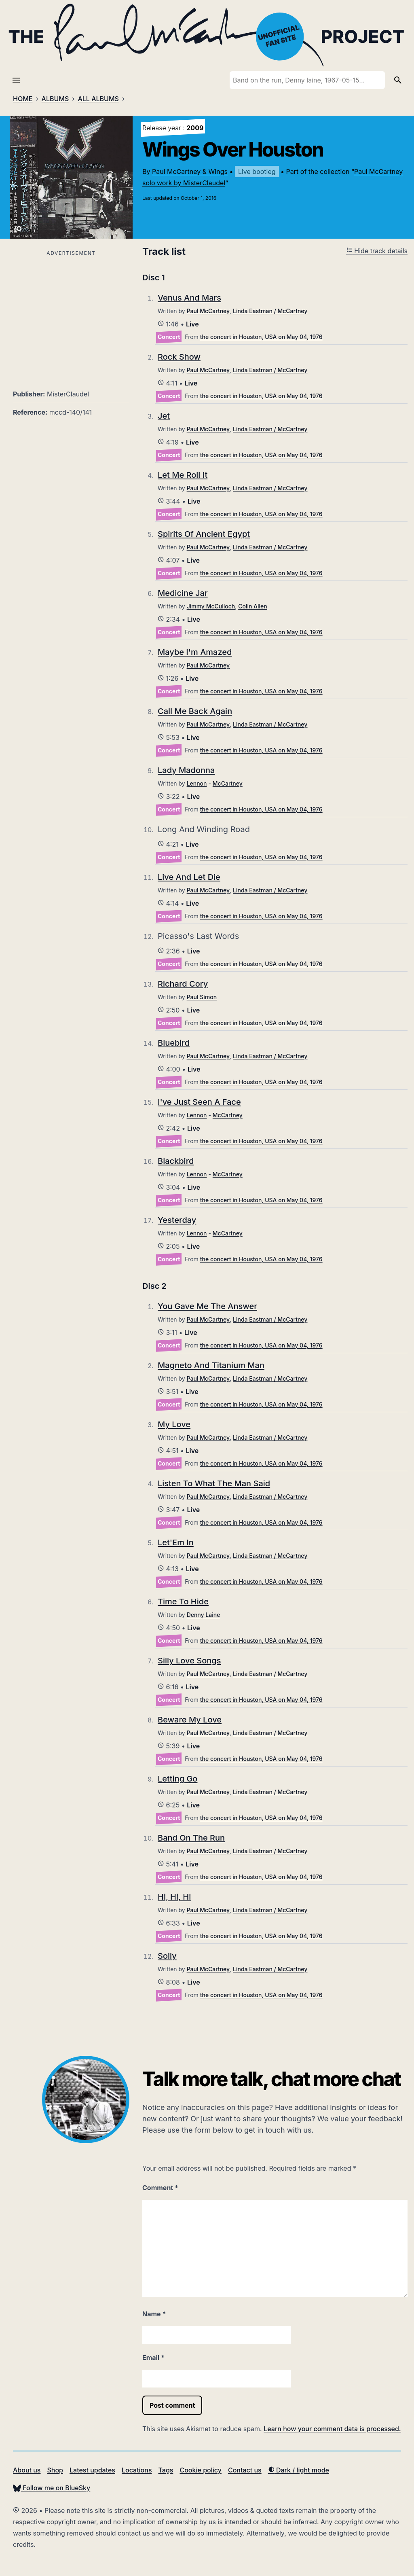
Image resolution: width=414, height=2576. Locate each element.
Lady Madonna (186, 770)
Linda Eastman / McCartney (270, 310)
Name (154, 2314)
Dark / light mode (298, 2470)
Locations (137, 2470)
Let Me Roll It (182, 475)
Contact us (245, 2470)
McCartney (228, 783)
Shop (55, 2470)
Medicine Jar (183, 593)
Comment (160, 2188)
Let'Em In (176, 1542)
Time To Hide (183, 1601)
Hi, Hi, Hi (174, 1897)
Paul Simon (202, 997)
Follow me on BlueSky (51, 2488)
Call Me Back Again (195, 711)
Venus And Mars (189, 298)
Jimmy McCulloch (211, 606)
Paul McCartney (208, 310)
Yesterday (177, 1220)
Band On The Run (191, 1838)
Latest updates (92, 2470)
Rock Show (179, 357)
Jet (164, 416)
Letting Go (177, 1779)
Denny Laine (203, 1614)
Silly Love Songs (189, 1660)
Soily (167, 1956)
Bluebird (174, 1043)
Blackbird (176, 1161)
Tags (165, 2470)
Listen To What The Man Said (214, 1483)
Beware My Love (190, 1719)
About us (26, 2470)
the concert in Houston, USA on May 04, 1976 (261, 336)
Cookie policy (200, 2470)
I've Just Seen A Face (199, 1102)
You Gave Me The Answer (207, 1306)
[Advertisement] (71, 315)
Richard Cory (183, 984)
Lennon (197, 783)
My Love (174, 1424)
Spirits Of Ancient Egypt (204, 534)
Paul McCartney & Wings (190, 171)
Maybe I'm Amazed (195, 652)
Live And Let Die (189, 877)
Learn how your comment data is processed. (332, 2429)
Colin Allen (252, 606)
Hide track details (377, 251)
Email (153, 2358)
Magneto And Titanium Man (211, 1365)
